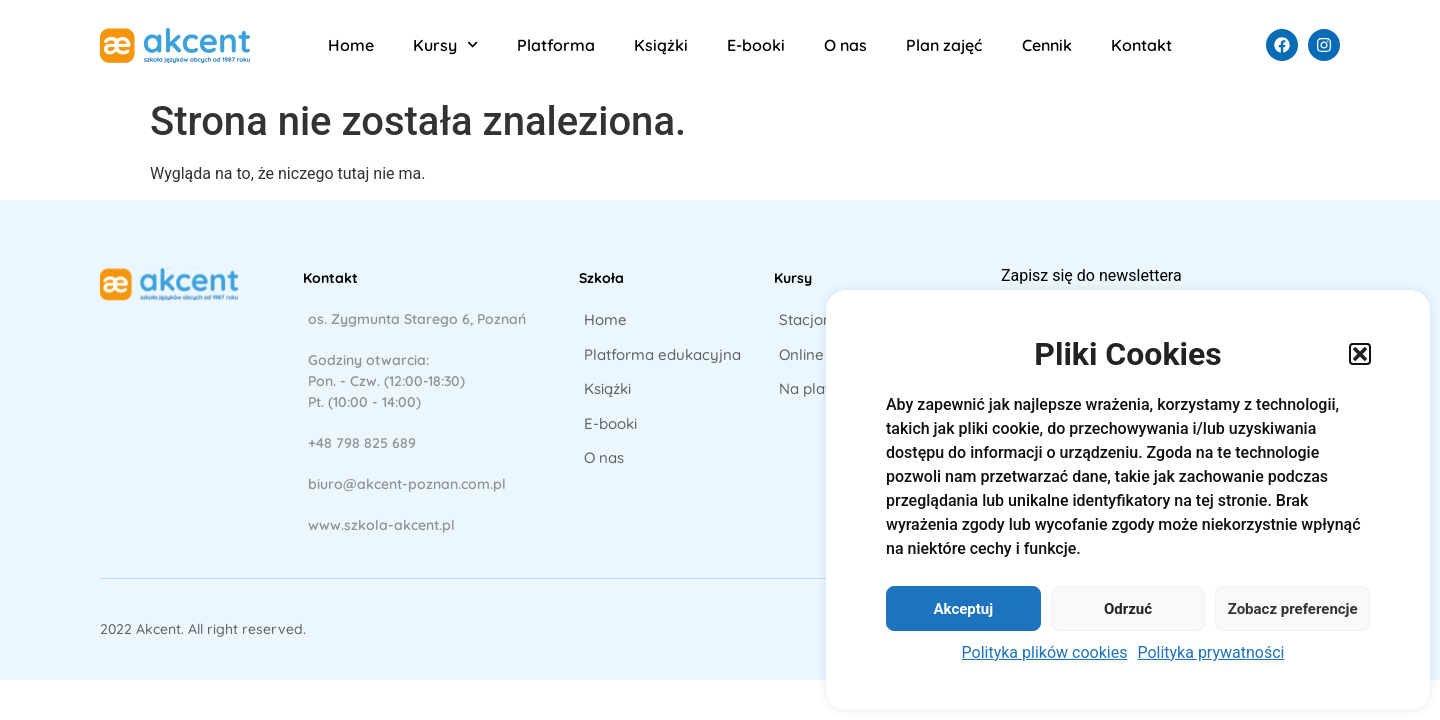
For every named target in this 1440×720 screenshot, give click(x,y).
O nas (845, 45)
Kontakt (1141, 45)
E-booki (756, 45)
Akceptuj (963, 609)
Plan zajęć (944, 45)
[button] (1360, 354)
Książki (661, 45)
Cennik (1047, 45)
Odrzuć (1128, 609)
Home (351, 45)
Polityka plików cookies (1045, 652)
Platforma (556, 45)
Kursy (445, 44)
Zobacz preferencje (1293, 609)
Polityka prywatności (1210, 652)
